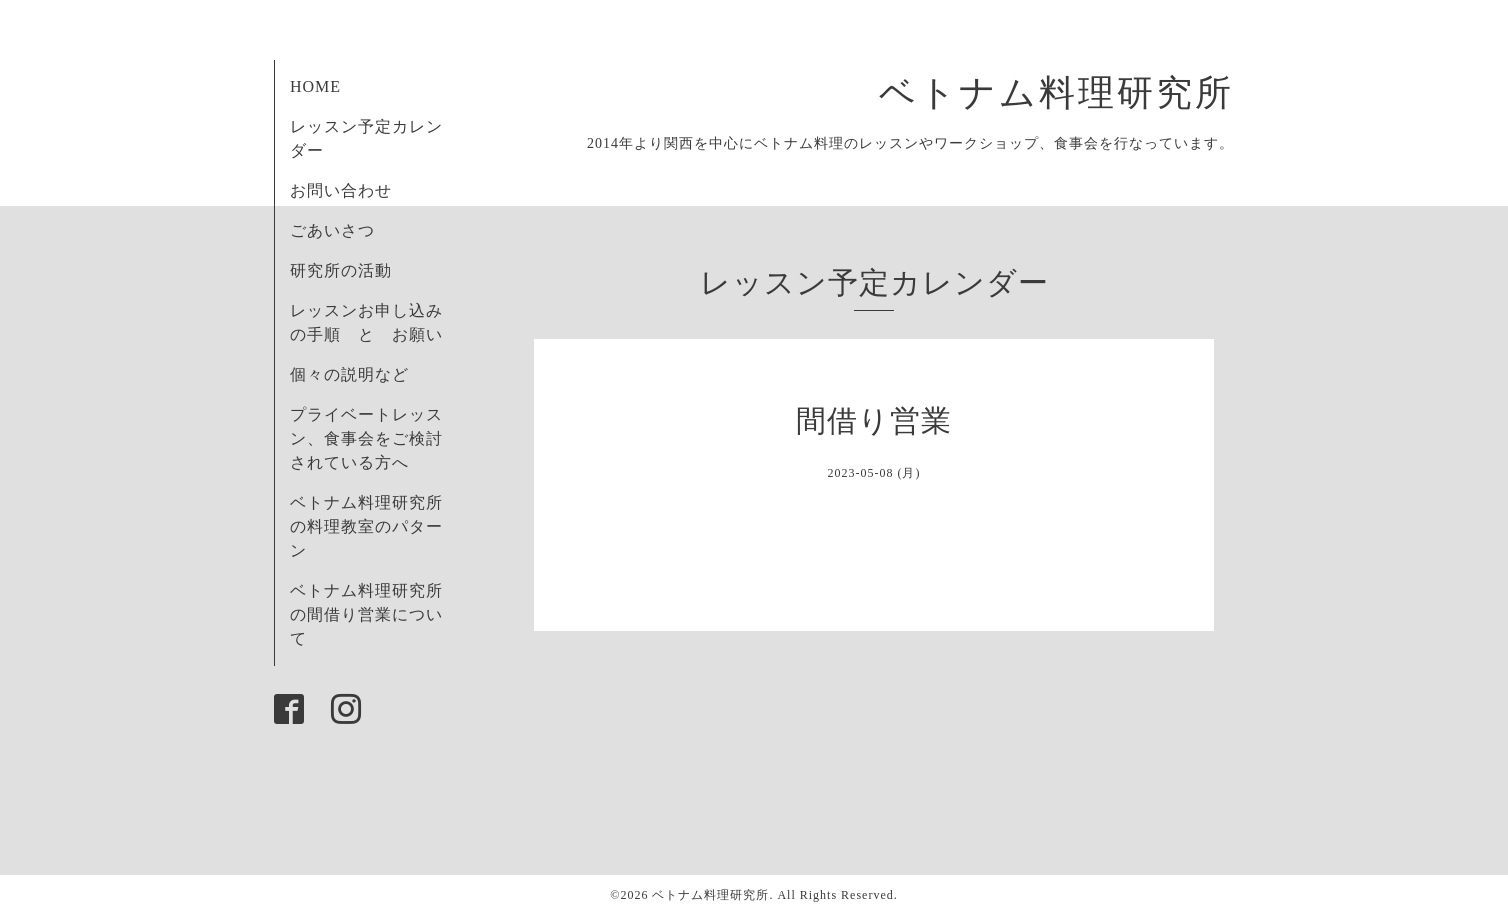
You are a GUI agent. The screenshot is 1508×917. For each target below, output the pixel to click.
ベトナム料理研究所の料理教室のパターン (366, 526)
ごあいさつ (332, 230)
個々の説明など (349, 374)
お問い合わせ (341, 190)
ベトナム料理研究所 (1076, 93)
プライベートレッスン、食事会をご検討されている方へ (366, 438)
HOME (315, 86)
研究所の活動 (341, 270)
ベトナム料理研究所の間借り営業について (366, 614)
